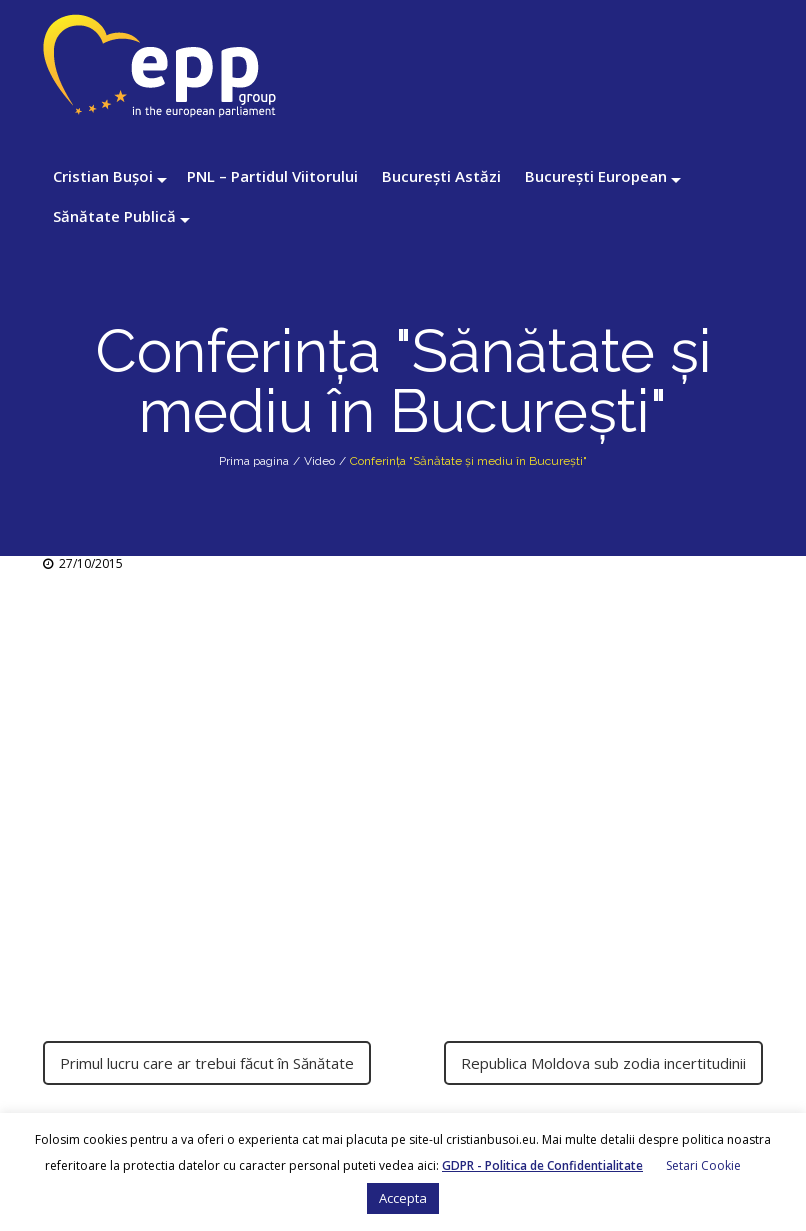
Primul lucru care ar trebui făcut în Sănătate (207, 1063)
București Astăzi (441, 176)
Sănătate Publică (114, 216)
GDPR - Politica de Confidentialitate (542, 1165)
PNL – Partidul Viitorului (272, 176)
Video (319, 461)
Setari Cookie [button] (703, 1165)
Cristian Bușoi (103, 176)
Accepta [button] (403, 1198)
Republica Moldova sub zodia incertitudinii (603, 1063)
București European (596, 176)
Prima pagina (254, 461)
